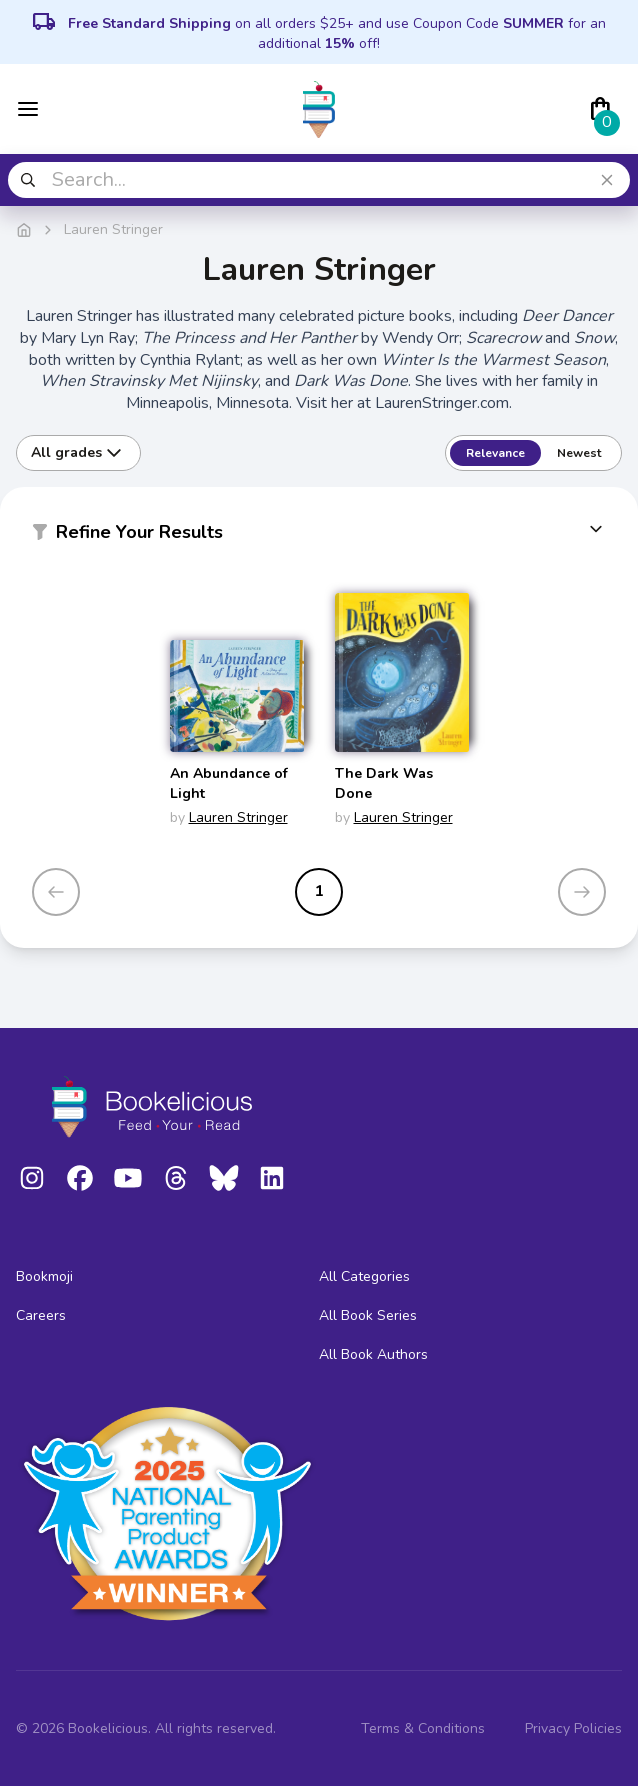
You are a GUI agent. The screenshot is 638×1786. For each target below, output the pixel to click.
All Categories (364, 1276)
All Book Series (368, 1315)
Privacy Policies (573, 1728)
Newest (579, 453)
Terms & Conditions (423, 1728)
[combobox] (319, 180)
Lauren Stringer (238, 817)
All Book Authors (373, 1354)
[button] (319, 536)
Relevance (495, 453)
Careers (41, 1315)
